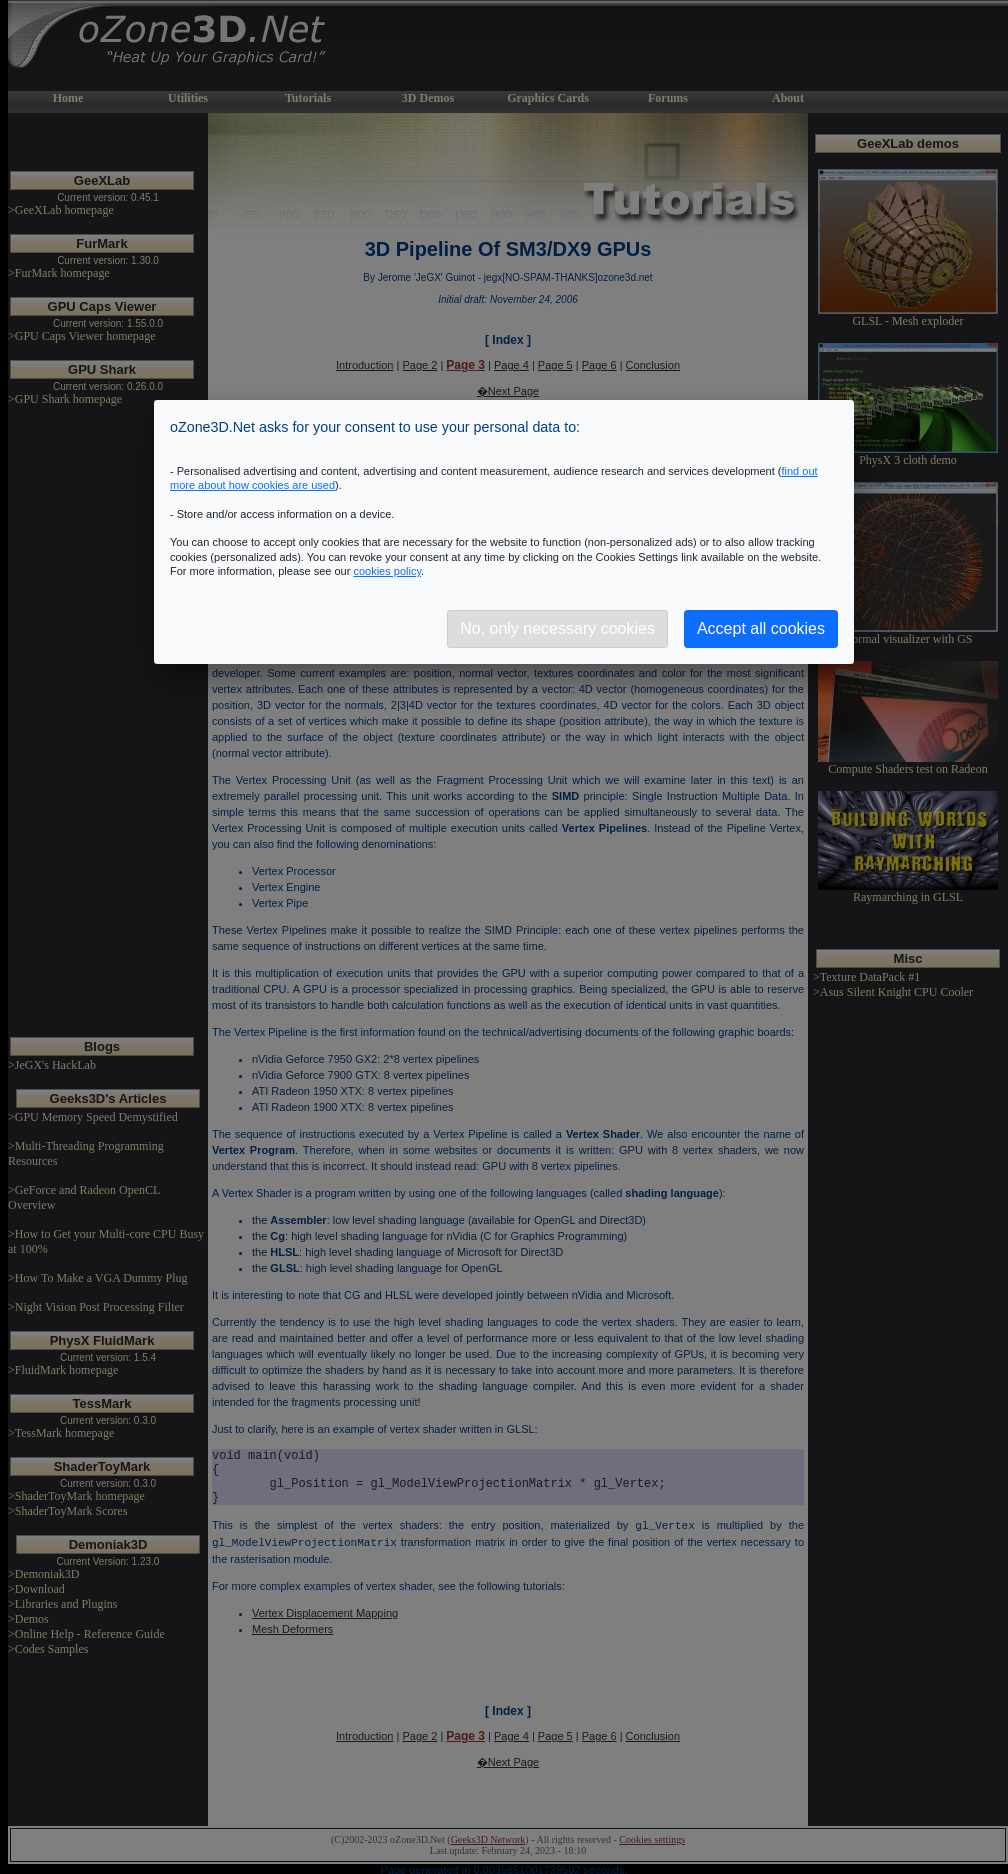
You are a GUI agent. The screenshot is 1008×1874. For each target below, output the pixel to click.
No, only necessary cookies (557, 628)
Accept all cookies (761, 628)
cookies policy (387, 571)
